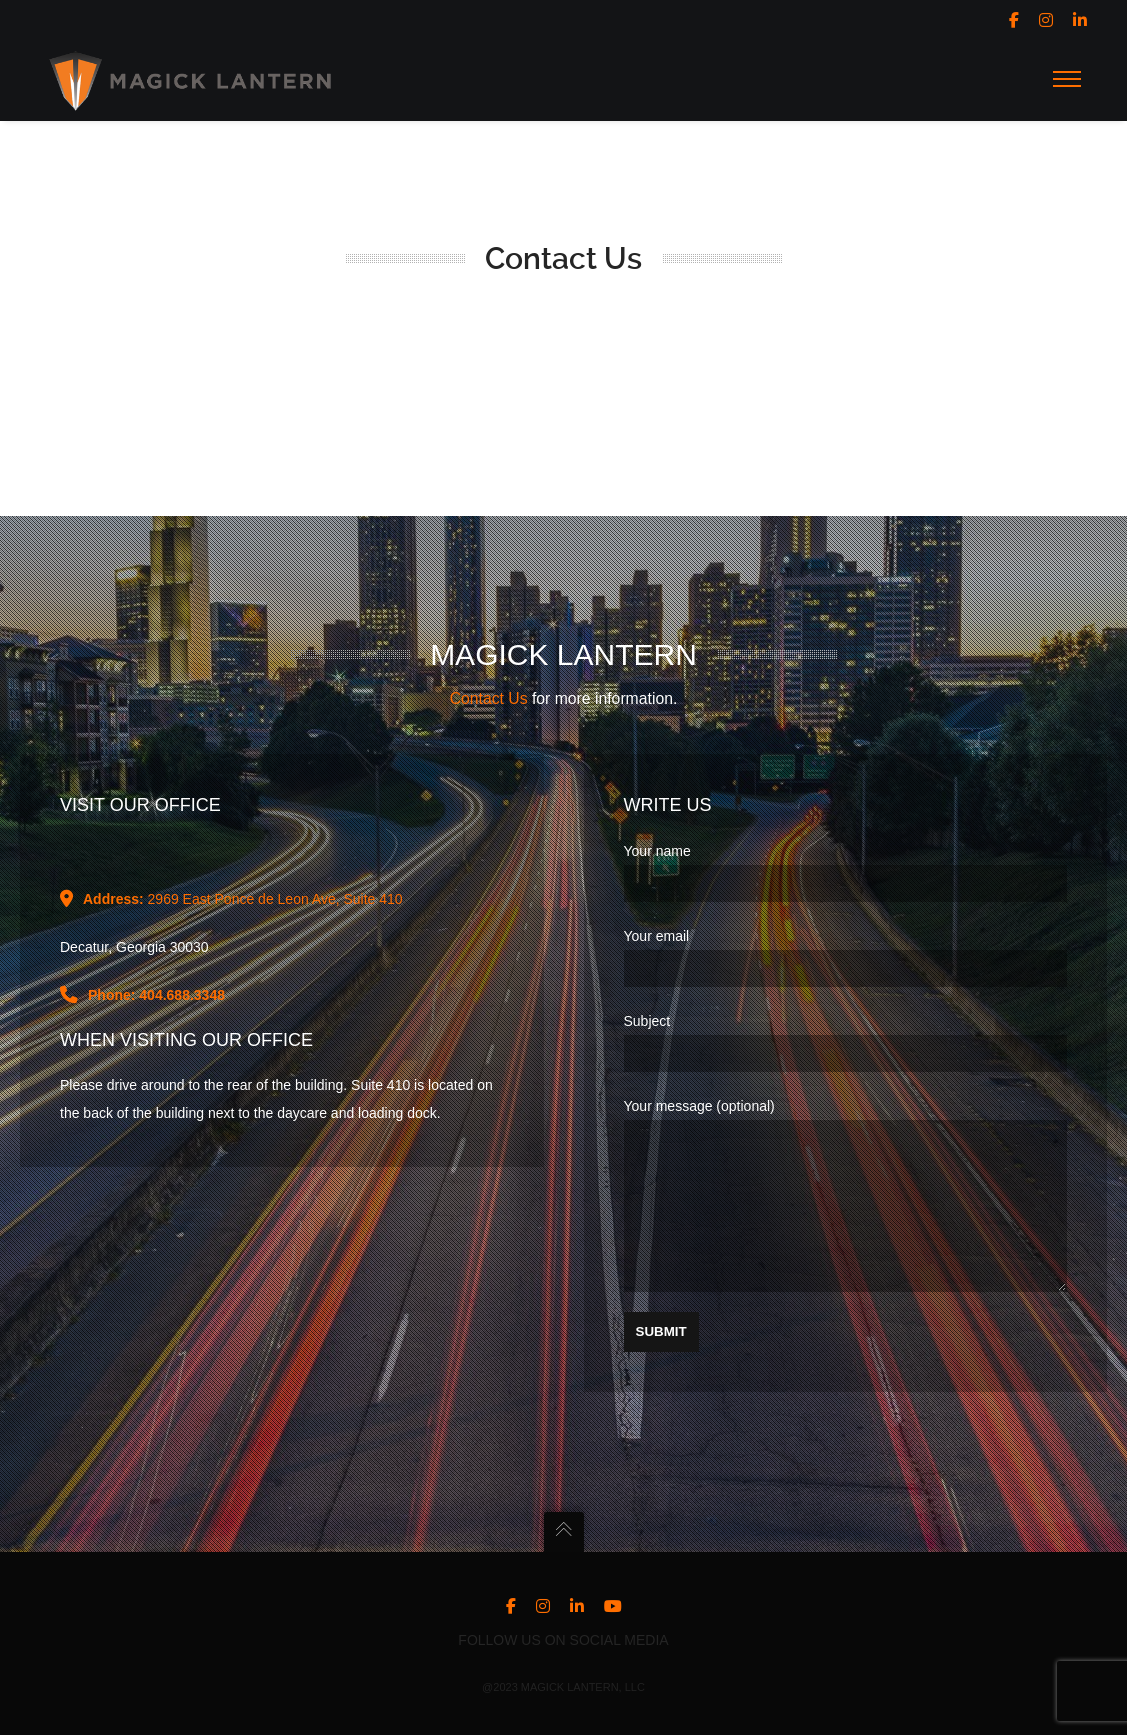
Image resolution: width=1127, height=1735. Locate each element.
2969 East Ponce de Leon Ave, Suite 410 (243, 869)
